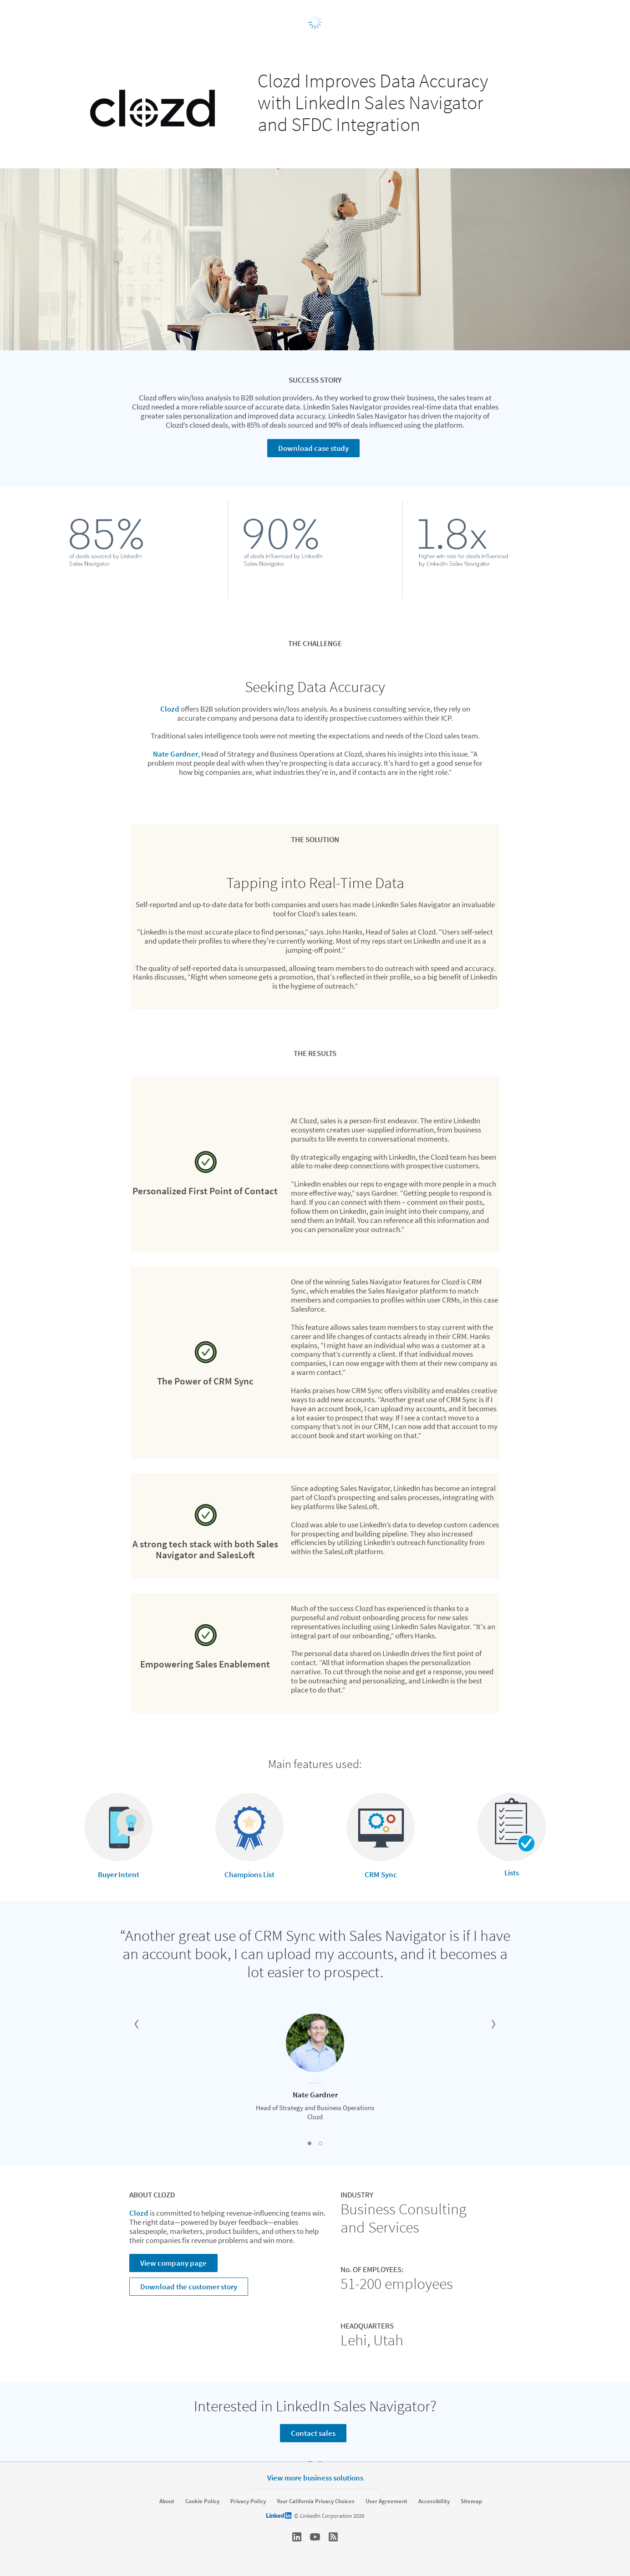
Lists (511, 1873)
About (166, 2501)
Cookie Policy (202, 2501)
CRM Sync (381, 1874)
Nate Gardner (175, 754)
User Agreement (386, 2501)
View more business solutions (315, 2477)
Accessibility (434, 2501)
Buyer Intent (118, 1874)
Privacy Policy (248, 2501)
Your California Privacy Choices (316, 2501)
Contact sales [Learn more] (313, 2433)
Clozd (169, 709)
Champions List (249, 1874)
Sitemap (471, 2501)
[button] (136, 2024)
